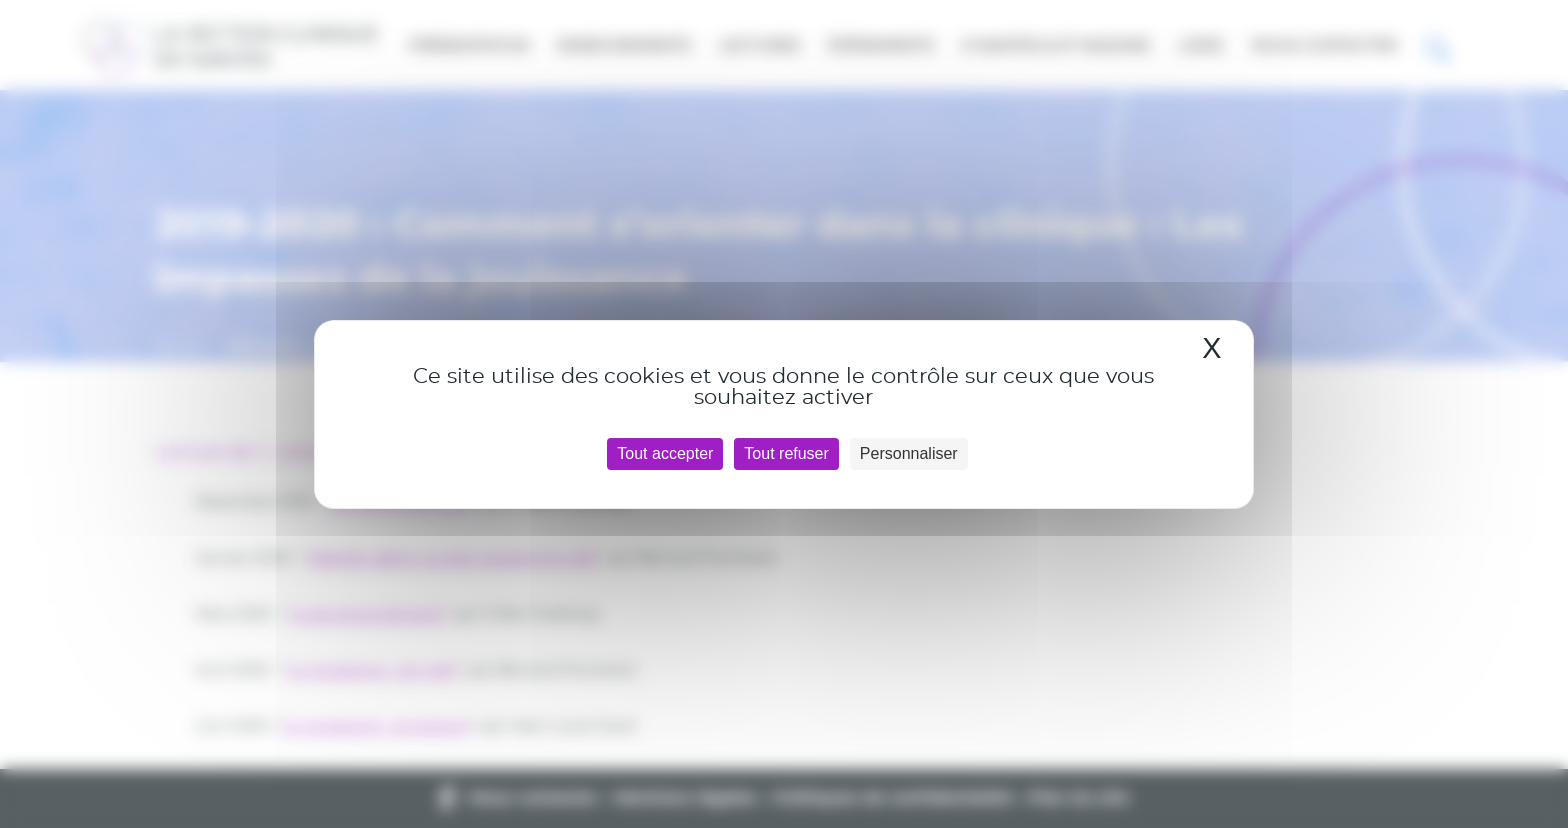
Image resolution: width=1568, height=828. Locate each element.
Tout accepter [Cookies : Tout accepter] (665, 453)
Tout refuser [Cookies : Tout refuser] (786, 453)
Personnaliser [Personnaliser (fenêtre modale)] (909, 453)
